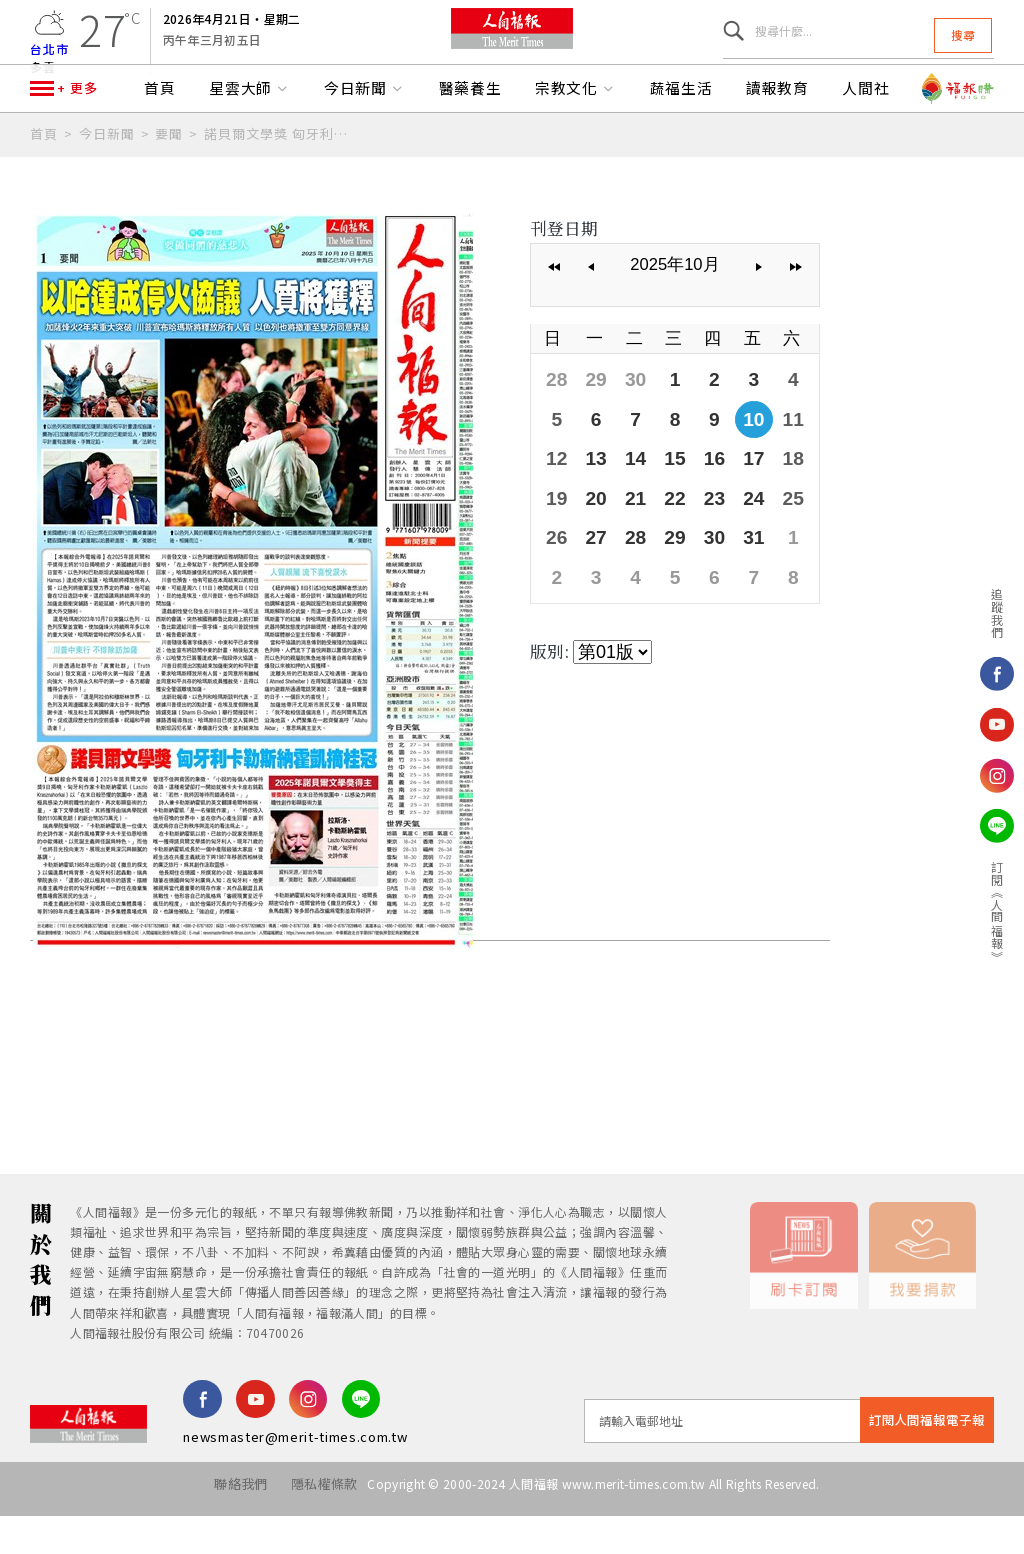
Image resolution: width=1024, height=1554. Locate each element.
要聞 (169, 182)
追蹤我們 (997, 613)
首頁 (160, 138)
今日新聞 (365, 138)
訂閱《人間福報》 (997, 911)
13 (590, 495)
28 (555, 424)
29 (590, 424)
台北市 (49, 60)
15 (662, 495)
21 (626, 531)
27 (590, 566)
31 (733, 566)
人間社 (866, 138)
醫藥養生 (471, 138)
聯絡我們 (220, 1531)
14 (626, 495)
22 (662, 531)
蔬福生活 (682, 138)
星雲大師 (250, 138)
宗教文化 (576, 138)
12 (555, 495)
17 (733, 495)
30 (626, 424)
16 (697, 495)
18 (769, 495)
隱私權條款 (314, 1531)
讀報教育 (778, 138)
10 (733, 459)
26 (555, 566)
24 (733, 531)
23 (697, 531)
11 (769, 459)
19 (555, 531)
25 (769, 531)
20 (590, 531)
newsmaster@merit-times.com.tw (295, 1484)
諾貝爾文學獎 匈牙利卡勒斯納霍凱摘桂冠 (282, 182)
